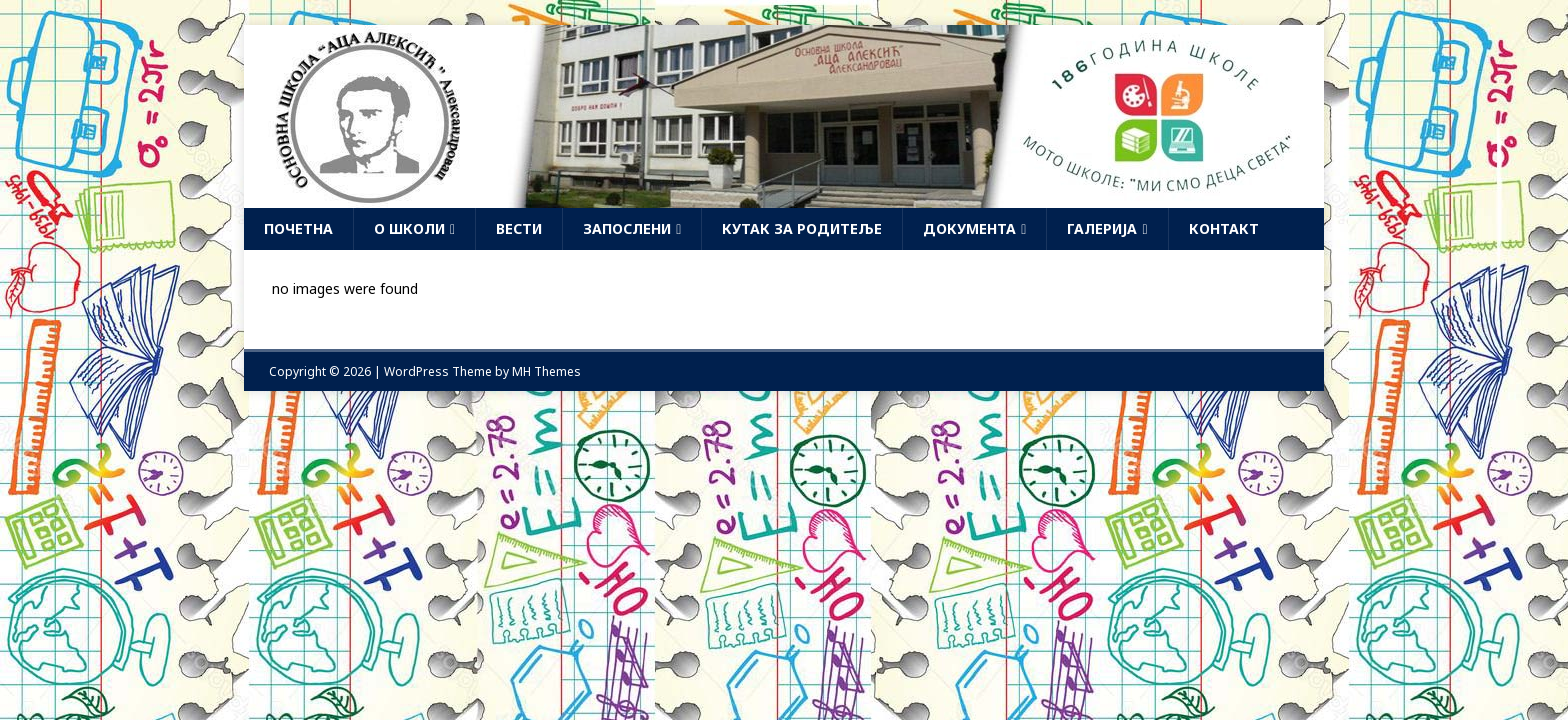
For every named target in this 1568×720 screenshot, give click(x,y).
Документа (969, 228)
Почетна (298, 228)
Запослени (627, 228)
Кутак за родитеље (802, 228)
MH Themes (546, 371)
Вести (519, 228)
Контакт (1224, 228)
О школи (409, 228)
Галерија (1102, 228)
